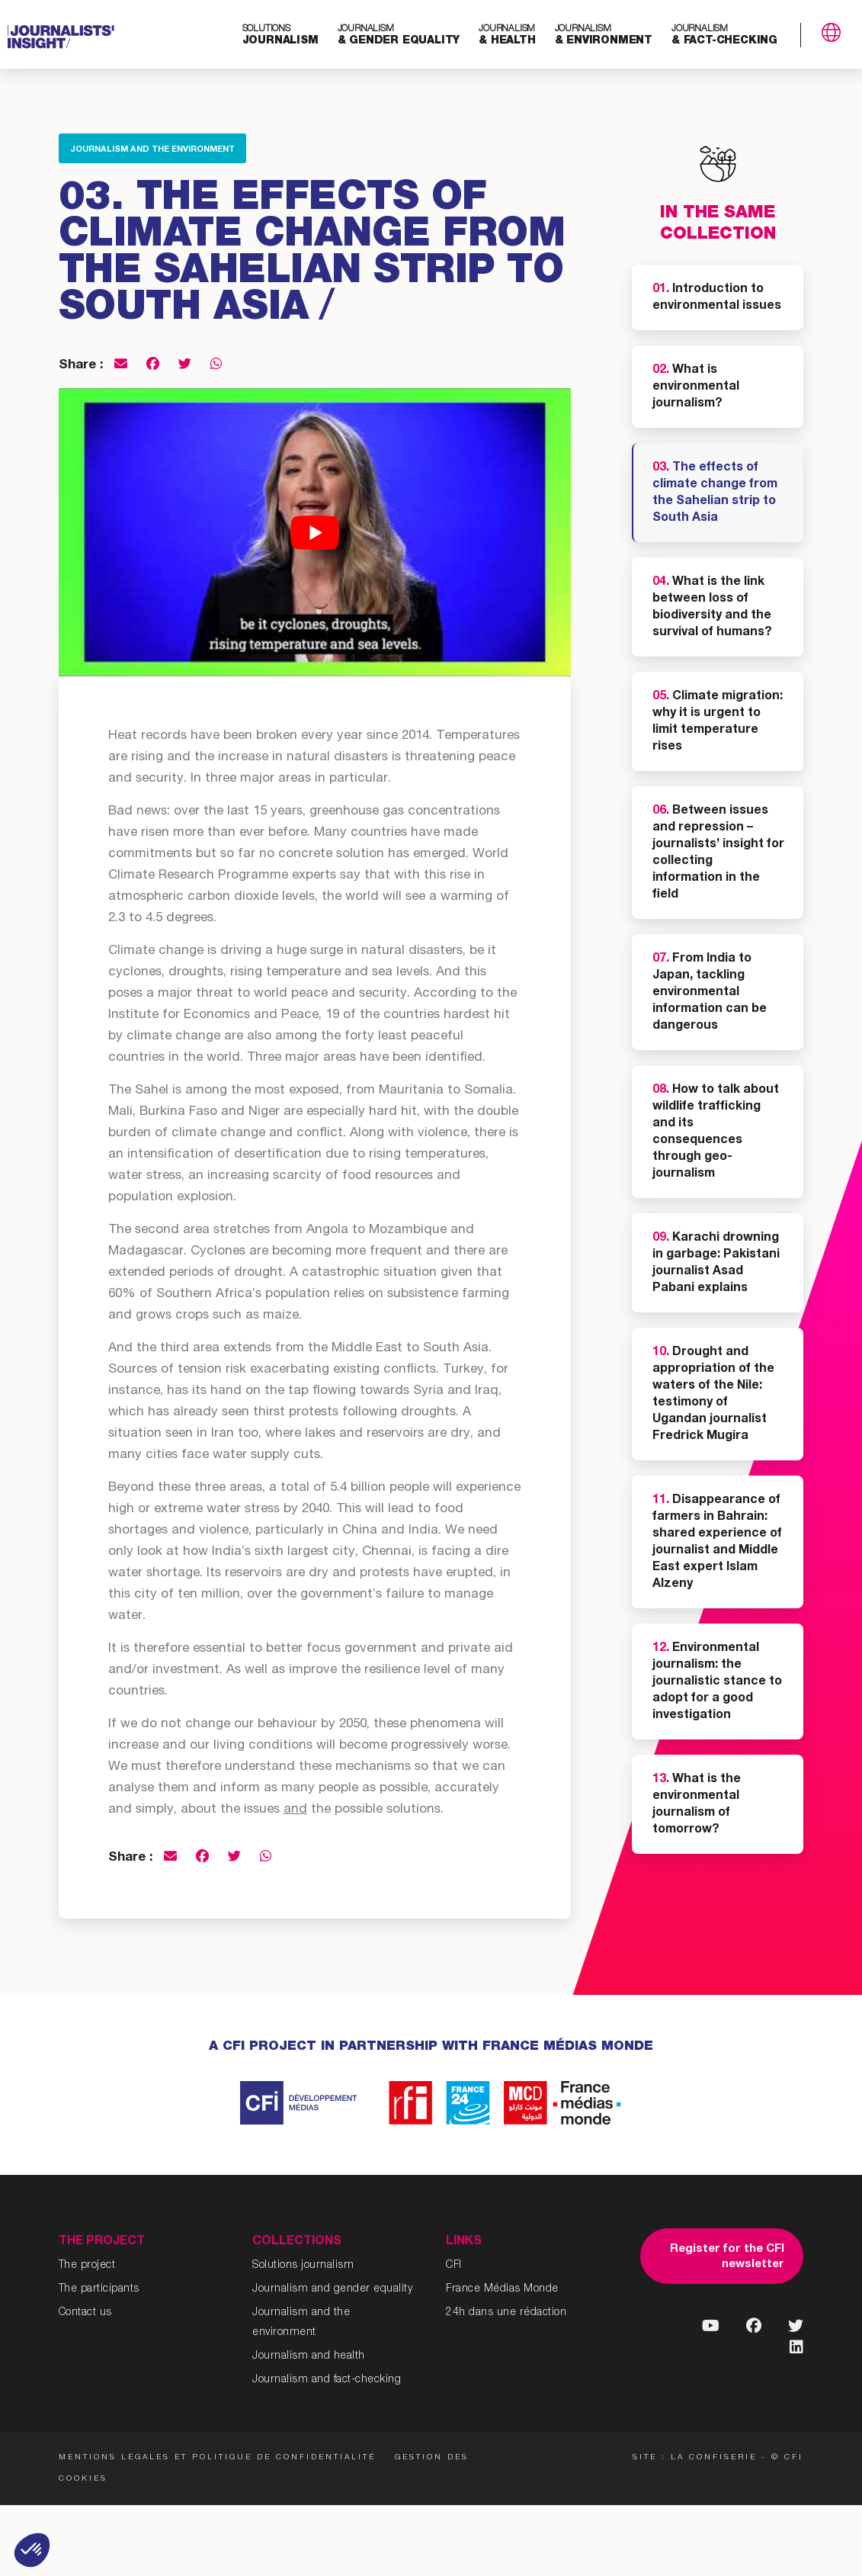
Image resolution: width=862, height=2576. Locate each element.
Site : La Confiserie (695, 2458)
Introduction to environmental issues (716, 298)
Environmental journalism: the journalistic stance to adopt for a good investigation (717, 1682)
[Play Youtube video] (315, 532)
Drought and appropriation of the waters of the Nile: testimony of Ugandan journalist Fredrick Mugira (713, 1395)
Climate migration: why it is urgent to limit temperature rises (717, 722)
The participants (99, 2289)
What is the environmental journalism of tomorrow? (696, 1805)
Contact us (85, 2313)
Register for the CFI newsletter (727, 2257)
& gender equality (399, 35)
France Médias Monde (502, 2289)
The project (87, 2265)
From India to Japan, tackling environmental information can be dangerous (709, 993)
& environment (603, 35)
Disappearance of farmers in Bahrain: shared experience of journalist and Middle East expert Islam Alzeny (717, 1543)
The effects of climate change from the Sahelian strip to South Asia (714, 493)
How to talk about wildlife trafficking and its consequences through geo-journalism (715, 1132)
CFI (454, 2265)
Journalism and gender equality (332, 2289)
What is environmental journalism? (695, 387)
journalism (280, 35)
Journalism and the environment (152, 150)
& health (507, 35)
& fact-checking (724, 35)
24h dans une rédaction (506, 2313)
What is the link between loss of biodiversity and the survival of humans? (712, 608)
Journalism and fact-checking (326, 2380)
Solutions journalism (303, 2265)
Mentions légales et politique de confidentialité (217, 2458)
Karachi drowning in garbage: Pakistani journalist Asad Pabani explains (716, 1263)
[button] (32, 2550)
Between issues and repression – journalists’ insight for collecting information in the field (718, 853)
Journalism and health (308, 2356)
